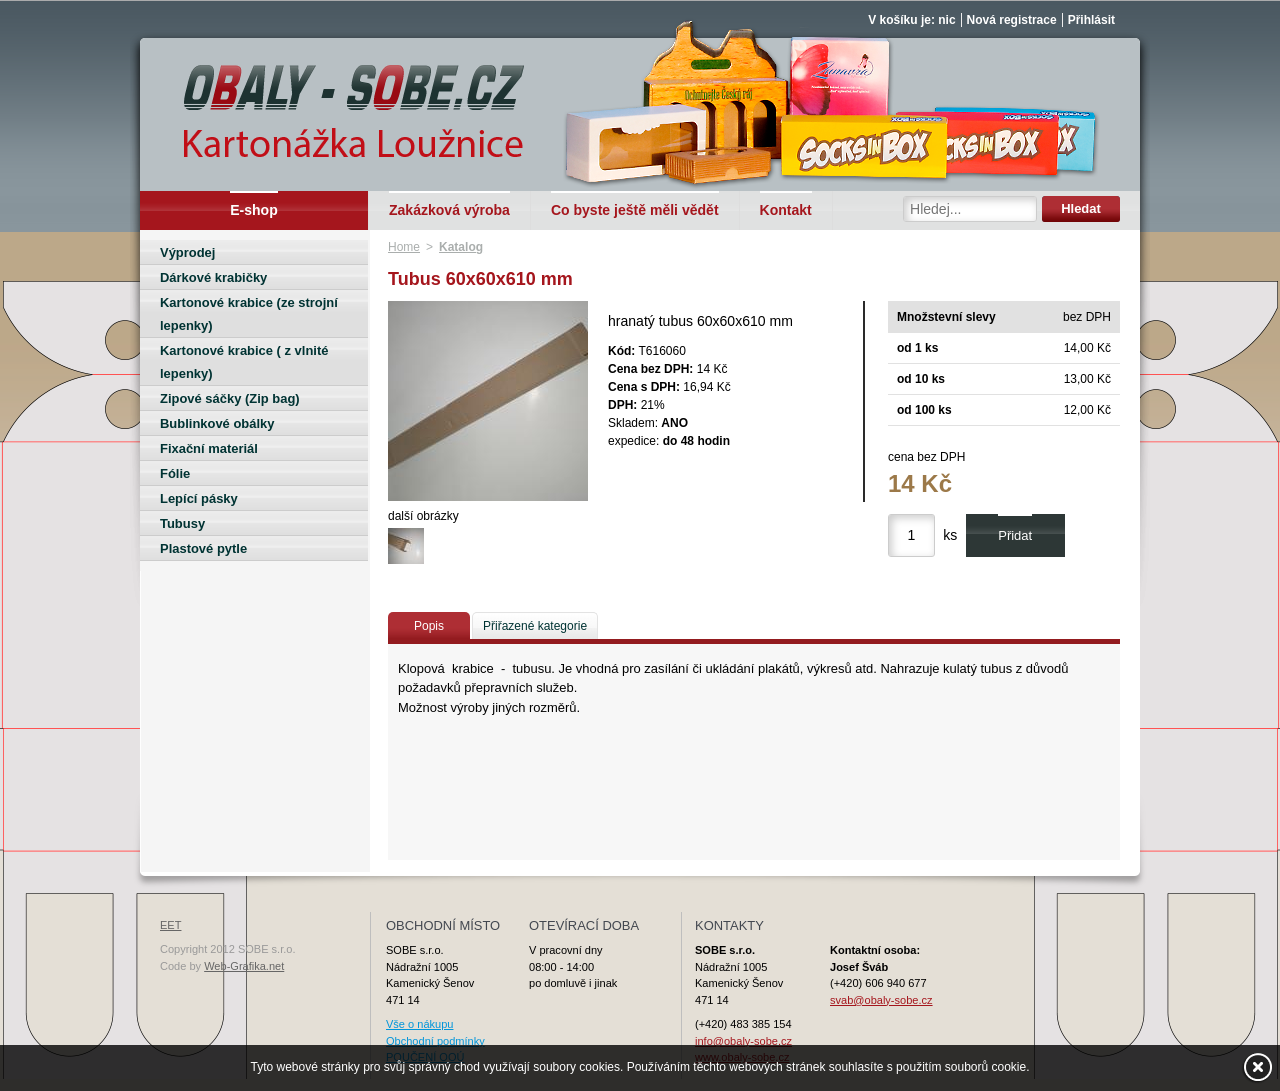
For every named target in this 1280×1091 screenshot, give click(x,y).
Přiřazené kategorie (535, 626)
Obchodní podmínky (435, 1041)
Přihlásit (1091, 20)
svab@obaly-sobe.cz (881, 1000)
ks (950, 535)
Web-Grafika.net (244, 966)
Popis (429, 626)
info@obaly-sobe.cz (743, 1041)
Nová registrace (1012, 20)
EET (170, 925)
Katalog (461, 247)
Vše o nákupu (419, 1024)
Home (404, 247)
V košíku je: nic (911, 20)
